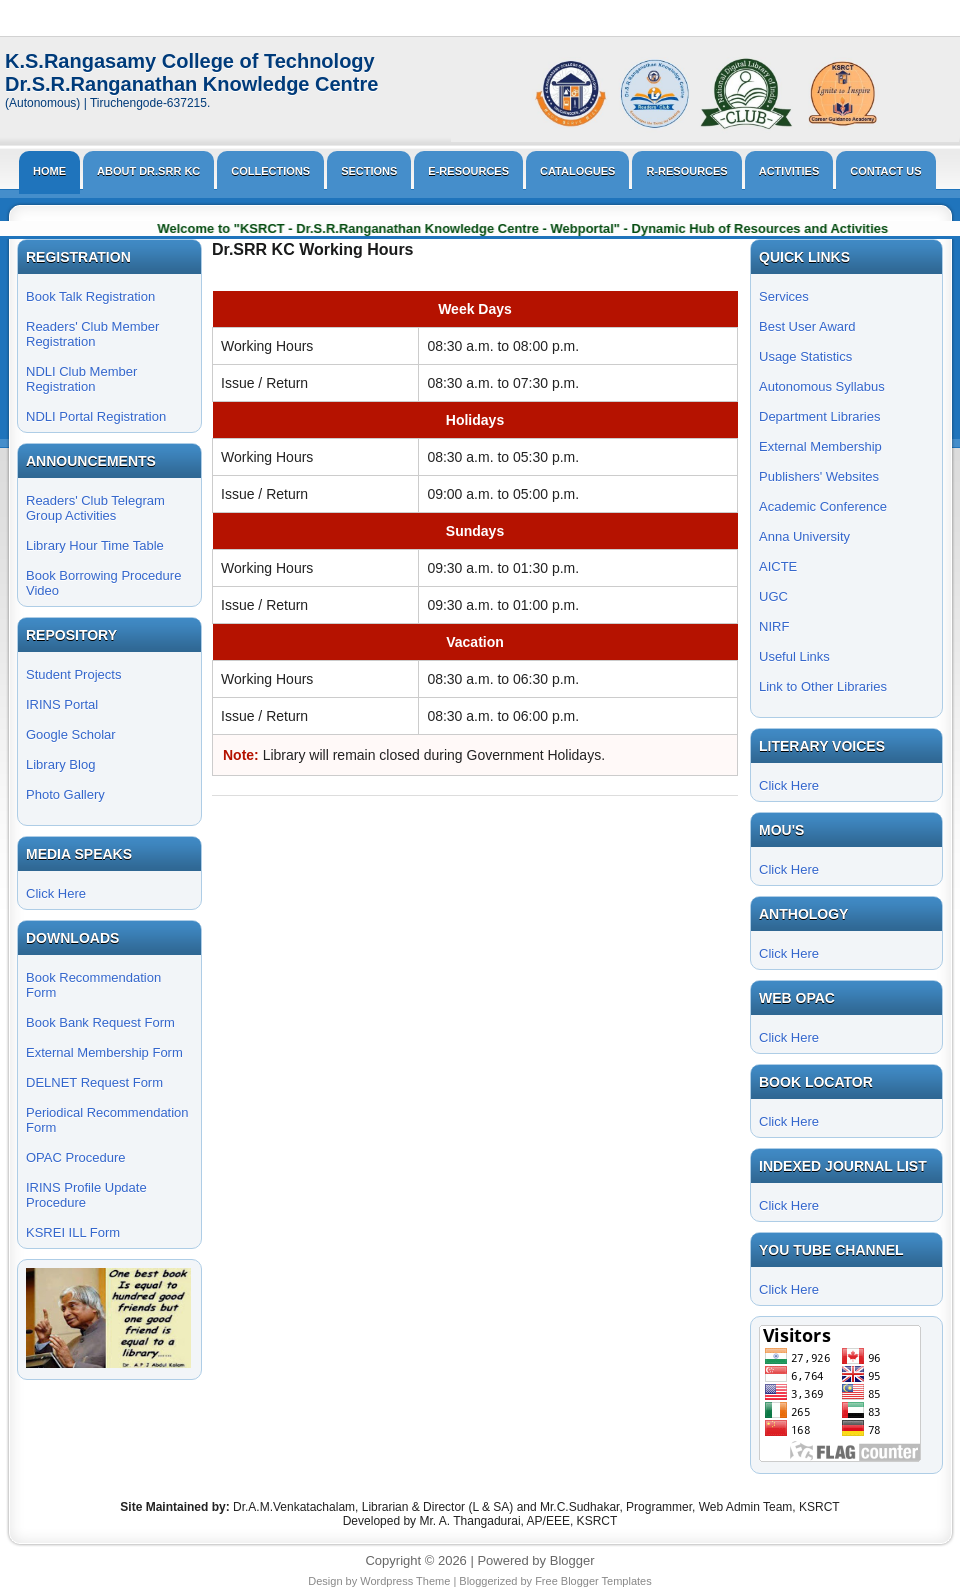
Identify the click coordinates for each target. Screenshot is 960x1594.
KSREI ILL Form (73, 1232)
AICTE (778, 566)
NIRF (774, 626)
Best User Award (807, 326)
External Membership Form (104, 1052)
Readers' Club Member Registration (92, 334)
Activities (789, 171)
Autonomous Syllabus (822, 386)
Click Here (56, 893)
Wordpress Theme (405, 1581)
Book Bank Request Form (100, 1022)
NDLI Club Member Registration (81, 379)
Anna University (804, 536)
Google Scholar (71, 734)
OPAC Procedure (75, 1157)
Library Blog (60, 764)
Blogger (572, 1560)
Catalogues (577, 171)
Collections (270, 171)
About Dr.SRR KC (148, 171)
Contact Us (885, 171)
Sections (369, 171)
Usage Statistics (805, 356)
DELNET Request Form (94, 1082)
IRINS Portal (62, 704)
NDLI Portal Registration (96, 416)
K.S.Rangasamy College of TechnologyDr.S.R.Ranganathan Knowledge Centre (191, 72)
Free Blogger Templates (593, 1581)
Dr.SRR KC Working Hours (313, 249)
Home (49, 171)
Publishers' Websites (819, 476)
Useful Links (794, 656)
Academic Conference (823, 506)
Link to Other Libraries (823, 686)
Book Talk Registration (90, 296)
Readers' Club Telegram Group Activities (95, 508)
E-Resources (468, 171)
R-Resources (686, 171)
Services (784, 296)
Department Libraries (819, 416)
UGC (773, 596)
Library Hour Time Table (95, 545)
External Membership (820, 446)
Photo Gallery (65, 794)
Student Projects (73, 674)
